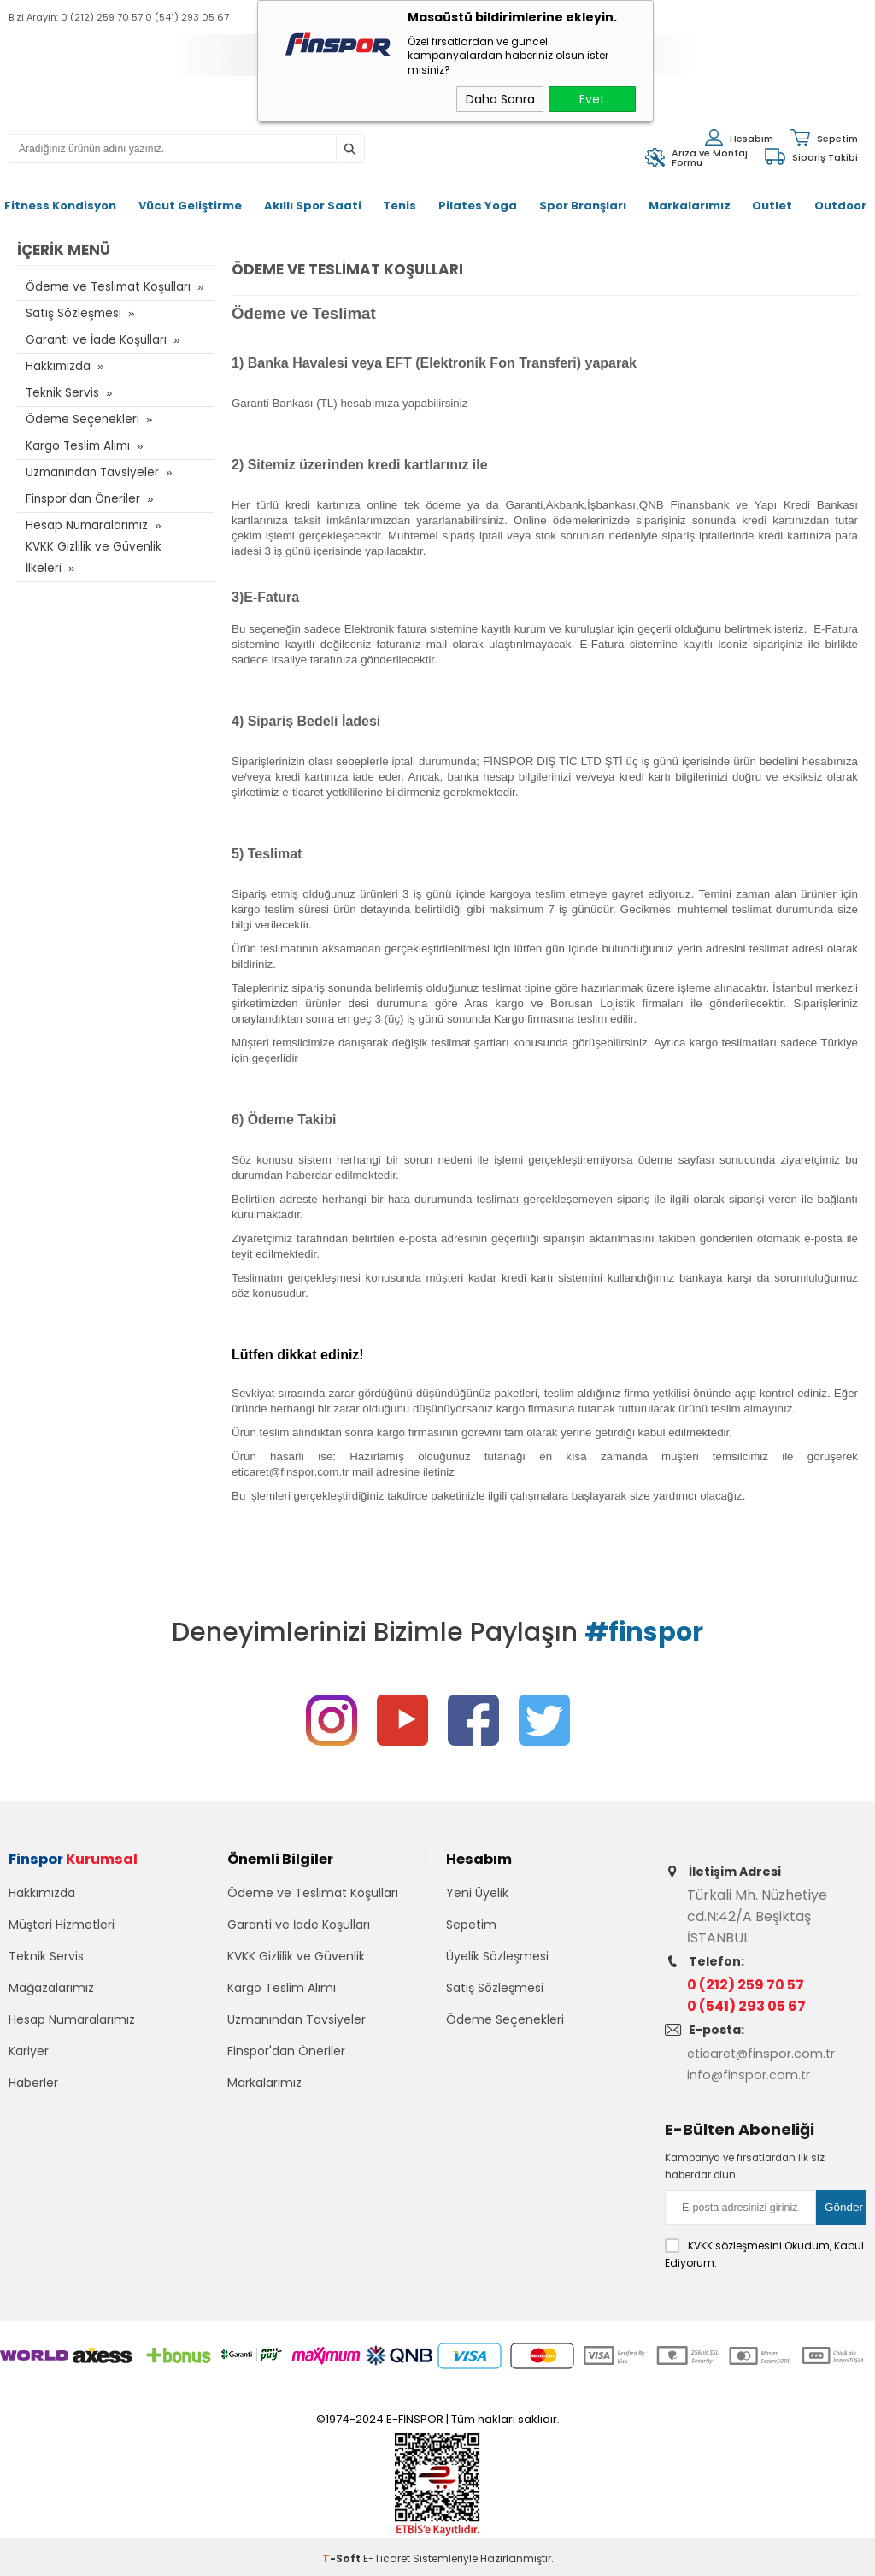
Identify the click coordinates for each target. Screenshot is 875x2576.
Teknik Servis (61, 393)
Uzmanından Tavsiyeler (91, 472)
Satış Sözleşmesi (72, 313)
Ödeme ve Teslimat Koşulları (105, 287)
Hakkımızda (58, 366)
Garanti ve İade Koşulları (93, 340)
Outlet (772, 205)
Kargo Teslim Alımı (76, 446)
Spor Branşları (582, 205)
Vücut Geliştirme (190, 205)
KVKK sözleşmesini (735, 2241)
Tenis (399, 205)
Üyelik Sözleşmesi (497, 1974)
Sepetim (471, 1942)
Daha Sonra (500, 99)
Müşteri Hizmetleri (62, 1942)
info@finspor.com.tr (753, 2074)
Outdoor (840, 205)
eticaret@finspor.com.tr (768, 2053)
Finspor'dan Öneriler (82, 499)
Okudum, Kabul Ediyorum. (764, 2249)
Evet (592, 99)
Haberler (33, 2100)
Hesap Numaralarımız (86, 525)
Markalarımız (690, 205)
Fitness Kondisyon (60, 205)
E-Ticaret (386, 2554)
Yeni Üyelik (477, 1910)
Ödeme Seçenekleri (82, 419)
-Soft (342, 2554)
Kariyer (29, 2069)
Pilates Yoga (477, 205)
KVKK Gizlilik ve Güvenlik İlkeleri (91, 557)
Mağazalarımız (51, 2005)
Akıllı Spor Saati (312, 205)
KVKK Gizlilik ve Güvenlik (296, 1974)
